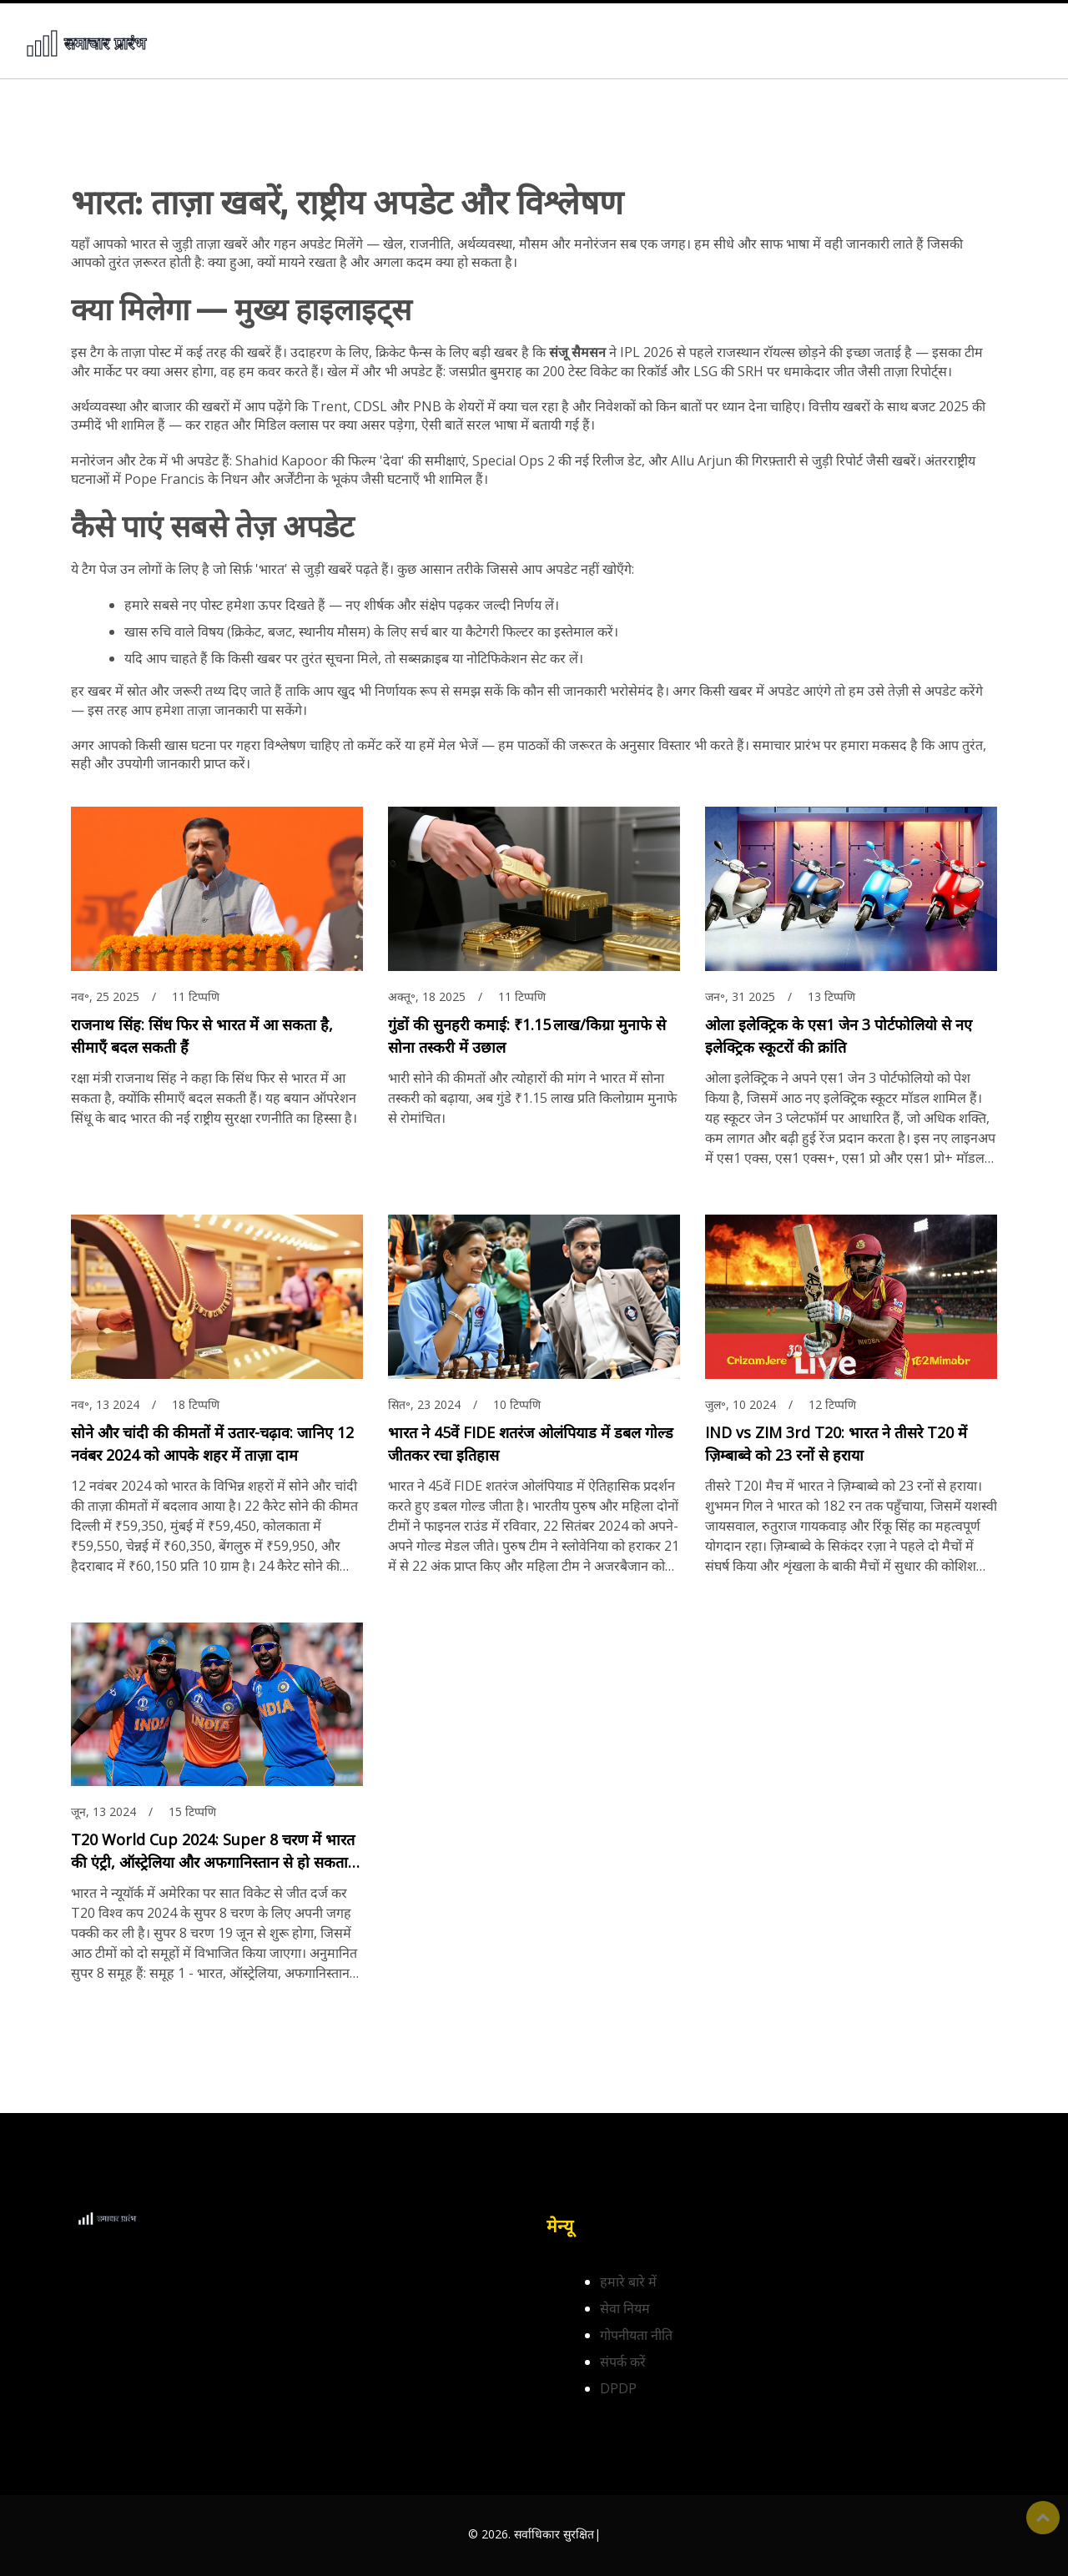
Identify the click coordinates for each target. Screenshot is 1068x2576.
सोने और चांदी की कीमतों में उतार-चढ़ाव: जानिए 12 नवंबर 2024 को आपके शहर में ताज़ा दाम (212, 1443)
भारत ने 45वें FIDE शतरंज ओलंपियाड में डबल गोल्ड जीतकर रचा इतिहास (530, 1443)
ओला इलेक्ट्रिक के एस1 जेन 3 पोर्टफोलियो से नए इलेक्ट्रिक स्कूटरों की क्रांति (838, 1035)
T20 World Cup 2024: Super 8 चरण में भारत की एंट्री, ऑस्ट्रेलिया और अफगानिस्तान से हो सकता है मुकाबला (215, 1851)
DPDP (618, 2388)
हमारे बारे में (628, 2281)
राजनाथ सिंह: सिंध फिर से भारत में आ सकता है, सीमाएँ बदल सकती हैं (202, 1035)
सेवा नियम (625, 2308)
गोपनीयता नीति (636, 2335)
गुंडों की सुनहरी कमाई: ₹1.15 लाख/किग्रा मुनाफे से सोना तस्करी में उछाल (527, 1035)
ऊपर (1043, 2517)
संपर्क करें (623, 2361)
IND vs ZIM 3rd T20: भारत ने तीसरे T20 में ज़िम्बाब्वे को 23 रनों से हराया (836, 1443)
